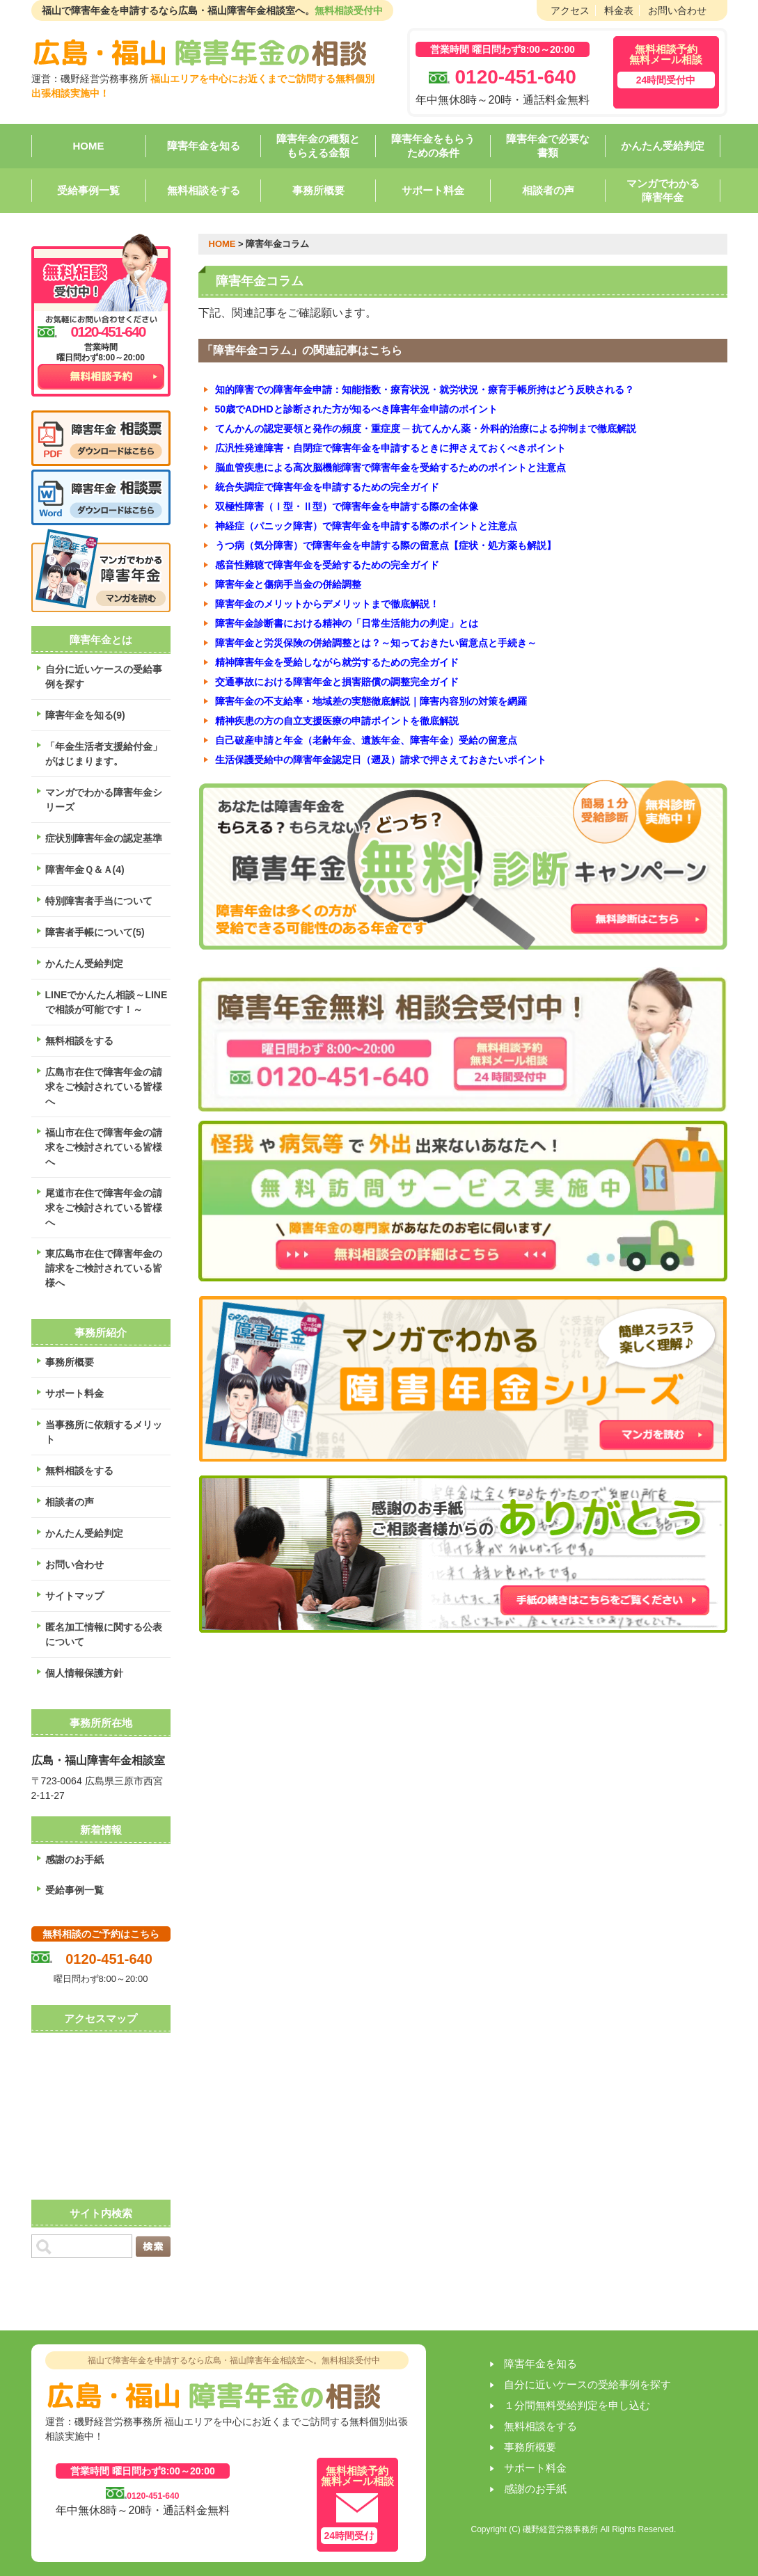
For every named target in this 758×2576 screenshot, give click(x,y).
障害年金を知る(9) (85, 715)
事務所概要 (318, 190)
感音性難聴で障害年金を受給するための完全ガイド (327, 564)
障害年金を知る (203, 146)
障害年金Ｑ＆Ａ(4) (85, 869)
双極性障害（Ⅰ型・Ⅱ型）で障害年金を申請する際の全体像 (346, 506)
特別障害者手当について (98, 900)
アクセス (570, 10)
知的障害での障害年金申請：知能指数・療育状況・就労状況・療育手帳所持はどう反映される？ (424, 389)
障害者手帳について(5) (95, 932)
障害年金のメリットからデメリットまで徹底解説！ (327, 603)
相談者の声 (548, 190)
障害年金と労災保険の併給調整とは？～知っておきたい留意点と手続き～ (376, 642)
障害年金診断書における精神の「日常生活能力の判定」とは (346, 623)
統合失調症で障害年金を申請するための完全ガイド (327, 487)
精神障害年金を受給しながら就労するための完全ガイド (337, 662)
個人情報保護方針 (84, 1673)
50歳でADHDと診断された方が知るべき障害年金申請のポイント (356, 409)
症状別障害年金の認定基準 (103, 838)
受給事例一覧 (88, 190)
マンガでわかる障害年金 (663, 190)
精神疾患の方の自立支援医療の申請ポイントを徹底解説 (337, 720)
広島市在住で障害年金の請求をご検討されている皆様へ (103, 1086)
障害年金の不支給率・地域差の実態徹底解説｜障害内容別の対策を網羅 (371, 701)
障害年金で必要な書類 (548, 146)
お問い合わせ (677, 10)
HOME (88, 146)
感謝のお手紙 (74, 1859)
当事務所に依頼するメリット (103, 1432)
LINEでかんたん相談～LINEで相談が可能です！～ (106, 1002)
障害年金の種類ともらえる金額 (318, 146)
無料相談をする (203, 190)
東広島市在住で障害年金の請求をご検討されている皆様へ (103, 1268)
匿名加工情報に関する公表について (103, 1634)
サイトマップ (74, 1595)
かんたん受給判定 (662, 146)
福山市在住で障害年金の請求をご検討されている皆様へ (103, 1147)
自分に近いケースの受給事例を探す (103, 676)
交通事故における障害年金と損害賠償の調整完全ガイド (337, 681)
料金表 (618, 10)
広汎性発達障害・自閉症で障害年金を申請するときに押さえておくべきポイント (390, 448)
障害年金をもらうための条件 (433, 146)
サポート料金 (433, 190)
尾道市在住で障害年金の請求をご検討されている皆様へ (103, 1207)
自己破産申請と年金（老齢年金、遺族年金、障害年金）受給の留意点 (366, 740)
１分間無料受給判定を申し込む (577, 2405)
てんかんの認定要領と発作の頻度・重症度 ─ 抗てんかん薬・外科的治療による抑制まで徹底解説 (426, 428)
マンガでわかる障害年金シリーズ (103, 800)
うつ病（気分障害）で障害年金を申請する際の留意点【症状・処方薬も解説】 (385, 545)
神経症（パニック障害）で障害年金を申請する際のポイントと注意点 (366, 525)
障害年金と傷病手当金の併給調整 (288, 584)
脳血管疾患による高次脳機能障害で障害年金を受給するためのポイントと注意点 (390, 467)
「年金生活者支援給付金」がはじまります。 (103, 754)
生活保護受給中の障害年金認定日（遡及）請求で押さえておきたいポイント (380, 759)
